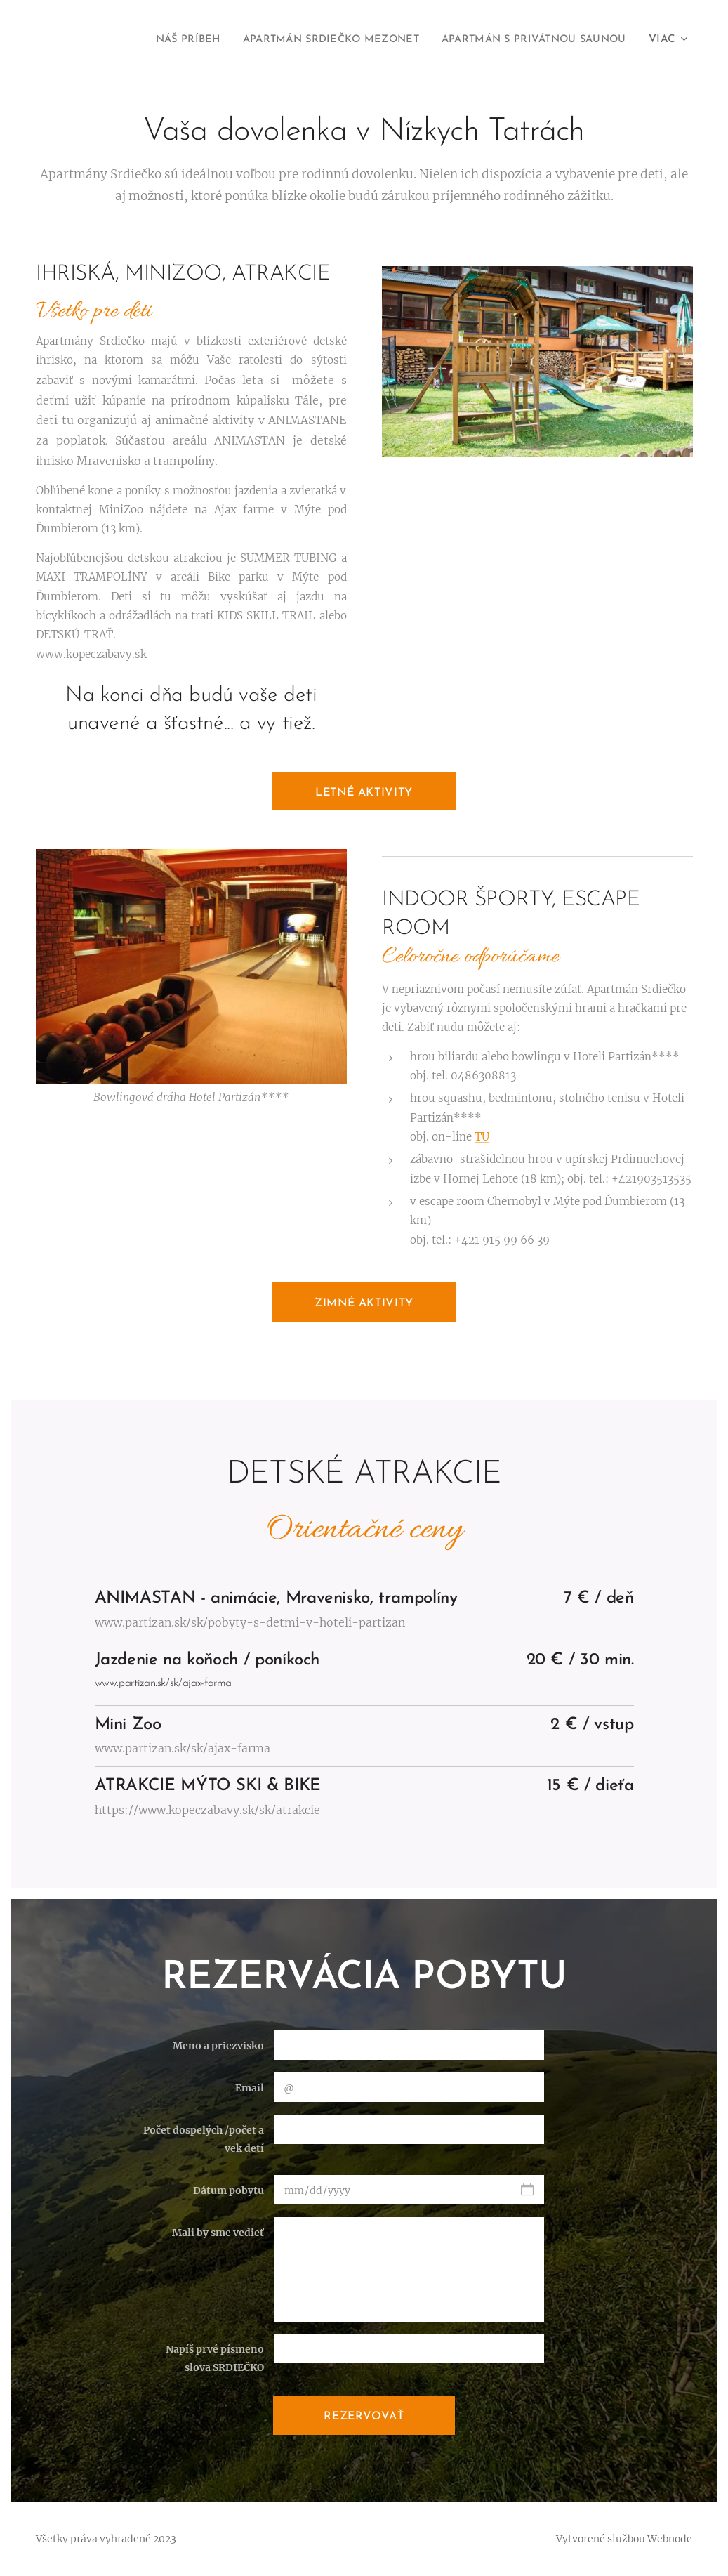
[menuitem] (159, 40)
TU (482, 1136)
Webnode (669, 2538)
